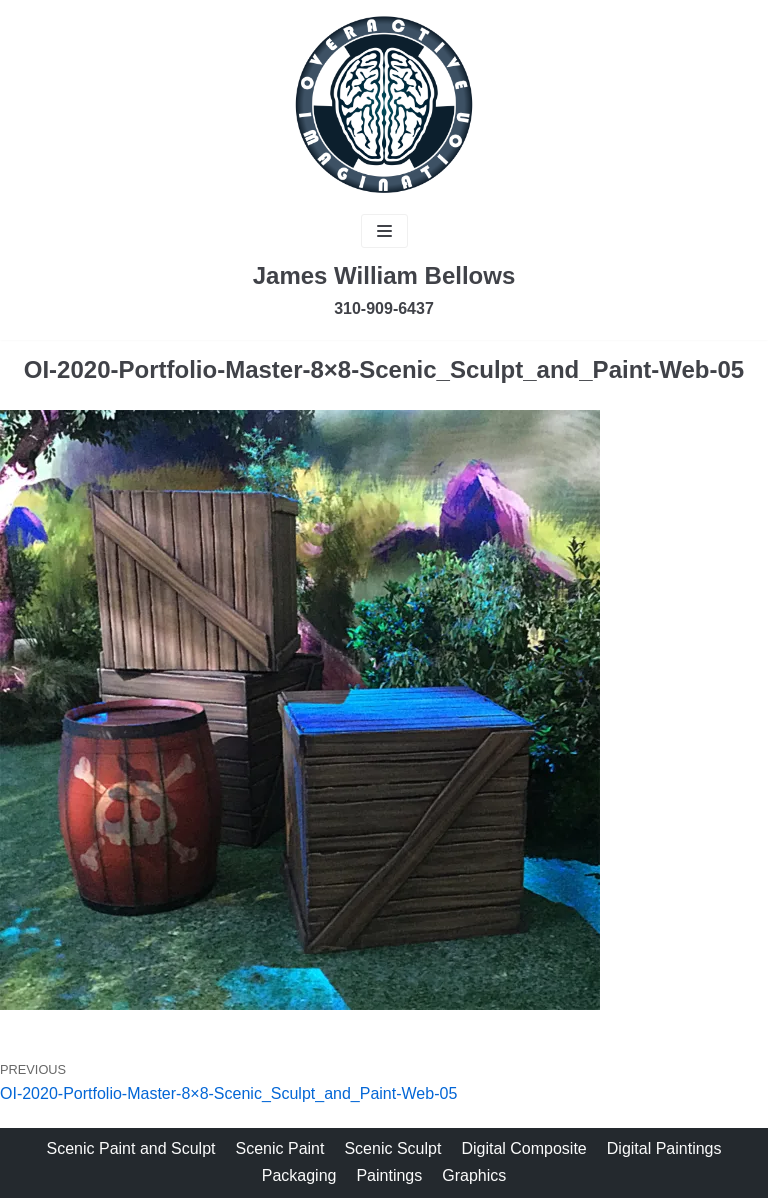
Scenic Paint (280, 1148)
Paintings (389, 1175)
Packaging (299, 1175)
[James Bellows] (384, 105)
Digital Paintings (664, 1148)
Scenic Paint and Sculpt (131, 1148)
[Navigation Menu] (384, 231)
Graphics (474, 1175)
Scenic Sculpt (392, 1148)
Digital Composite (523, 1148)
